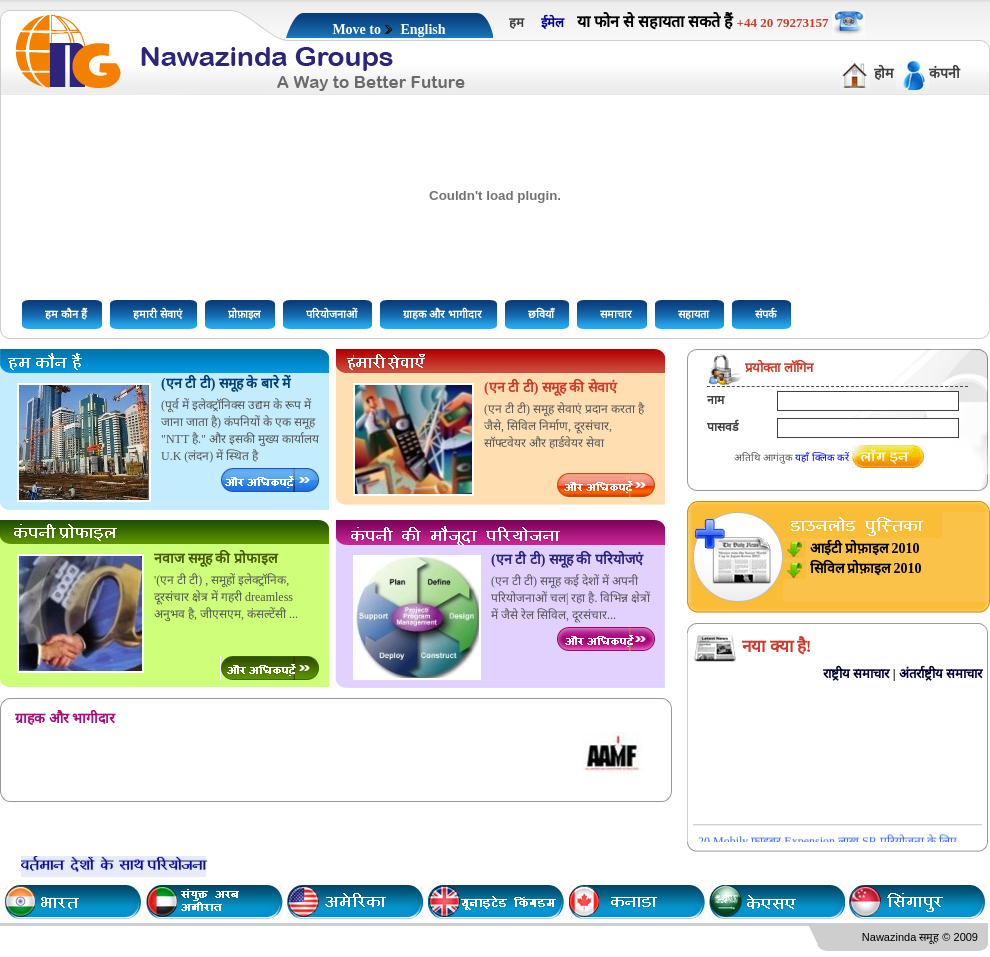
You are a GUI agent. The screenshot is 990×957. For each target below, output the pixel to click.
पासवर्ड (722, 427)
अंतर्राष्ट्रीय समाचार (940, 673)
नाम (715, 400)
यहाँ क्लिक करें (821, 457)
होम (883, 73)
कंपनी (944, 73)
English (422, 29)
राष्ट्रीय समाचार (856, 673)
